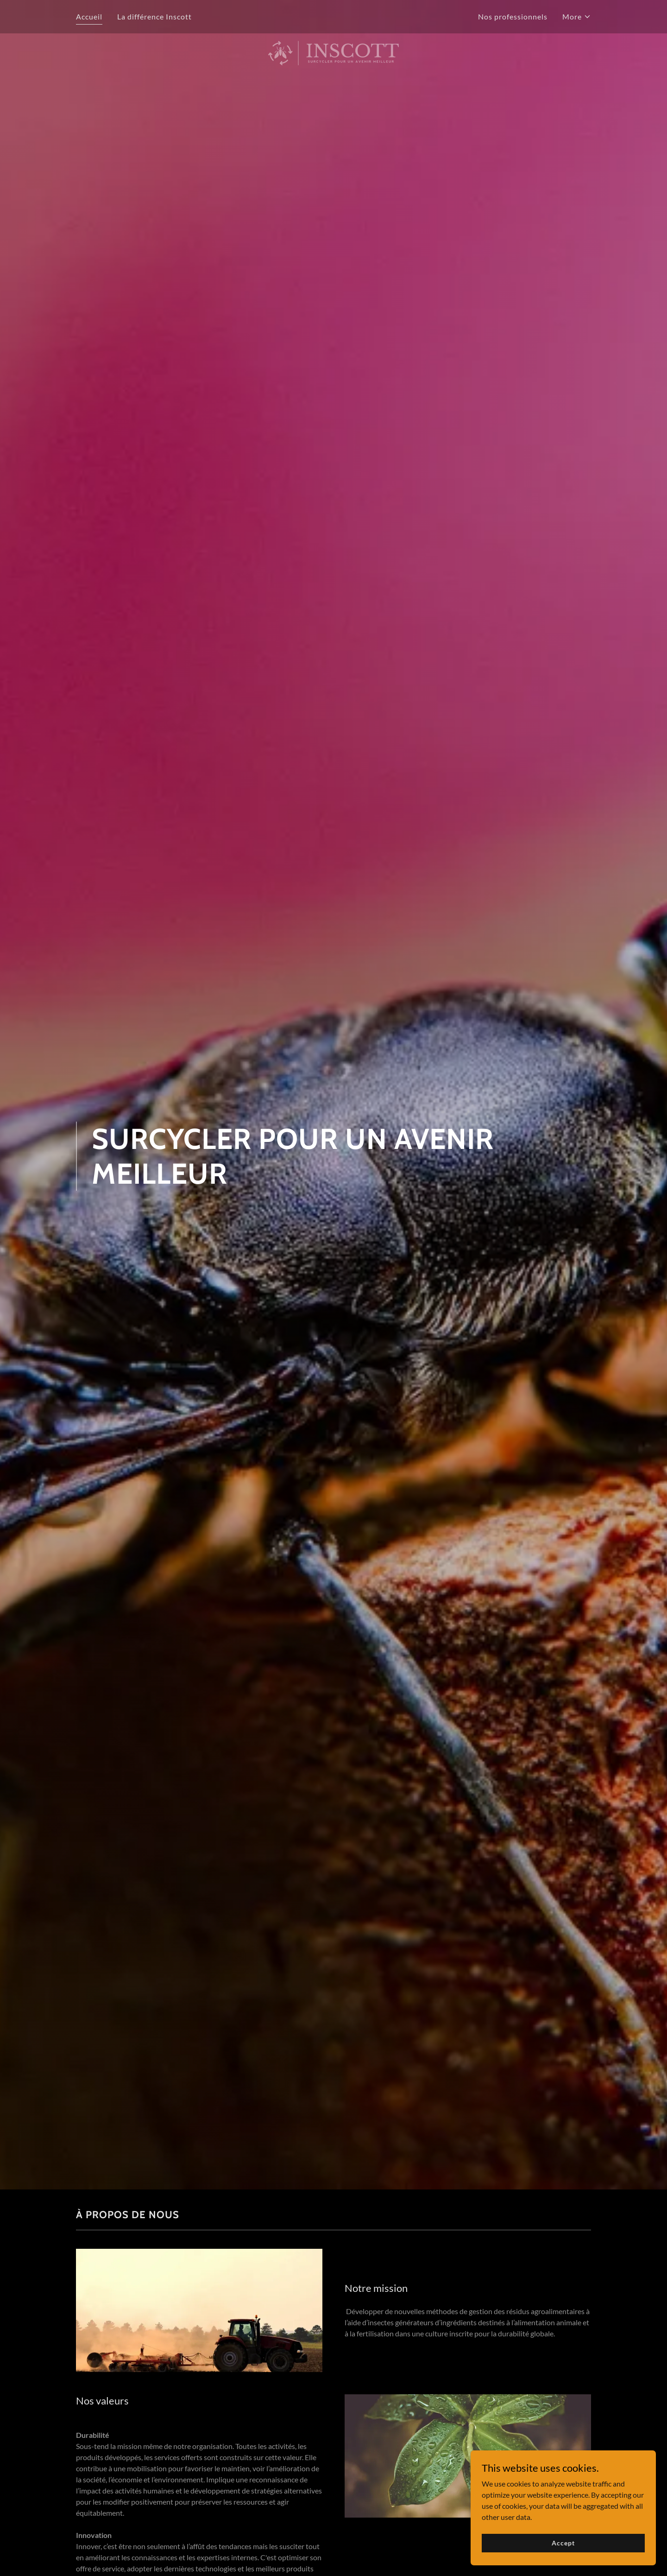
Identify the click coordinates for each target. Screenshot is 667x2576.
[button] (576, 16)
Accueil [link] (89, 16)
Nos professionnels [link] (512, 16)
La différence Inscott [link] (154, 16)
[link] (334, 15)
